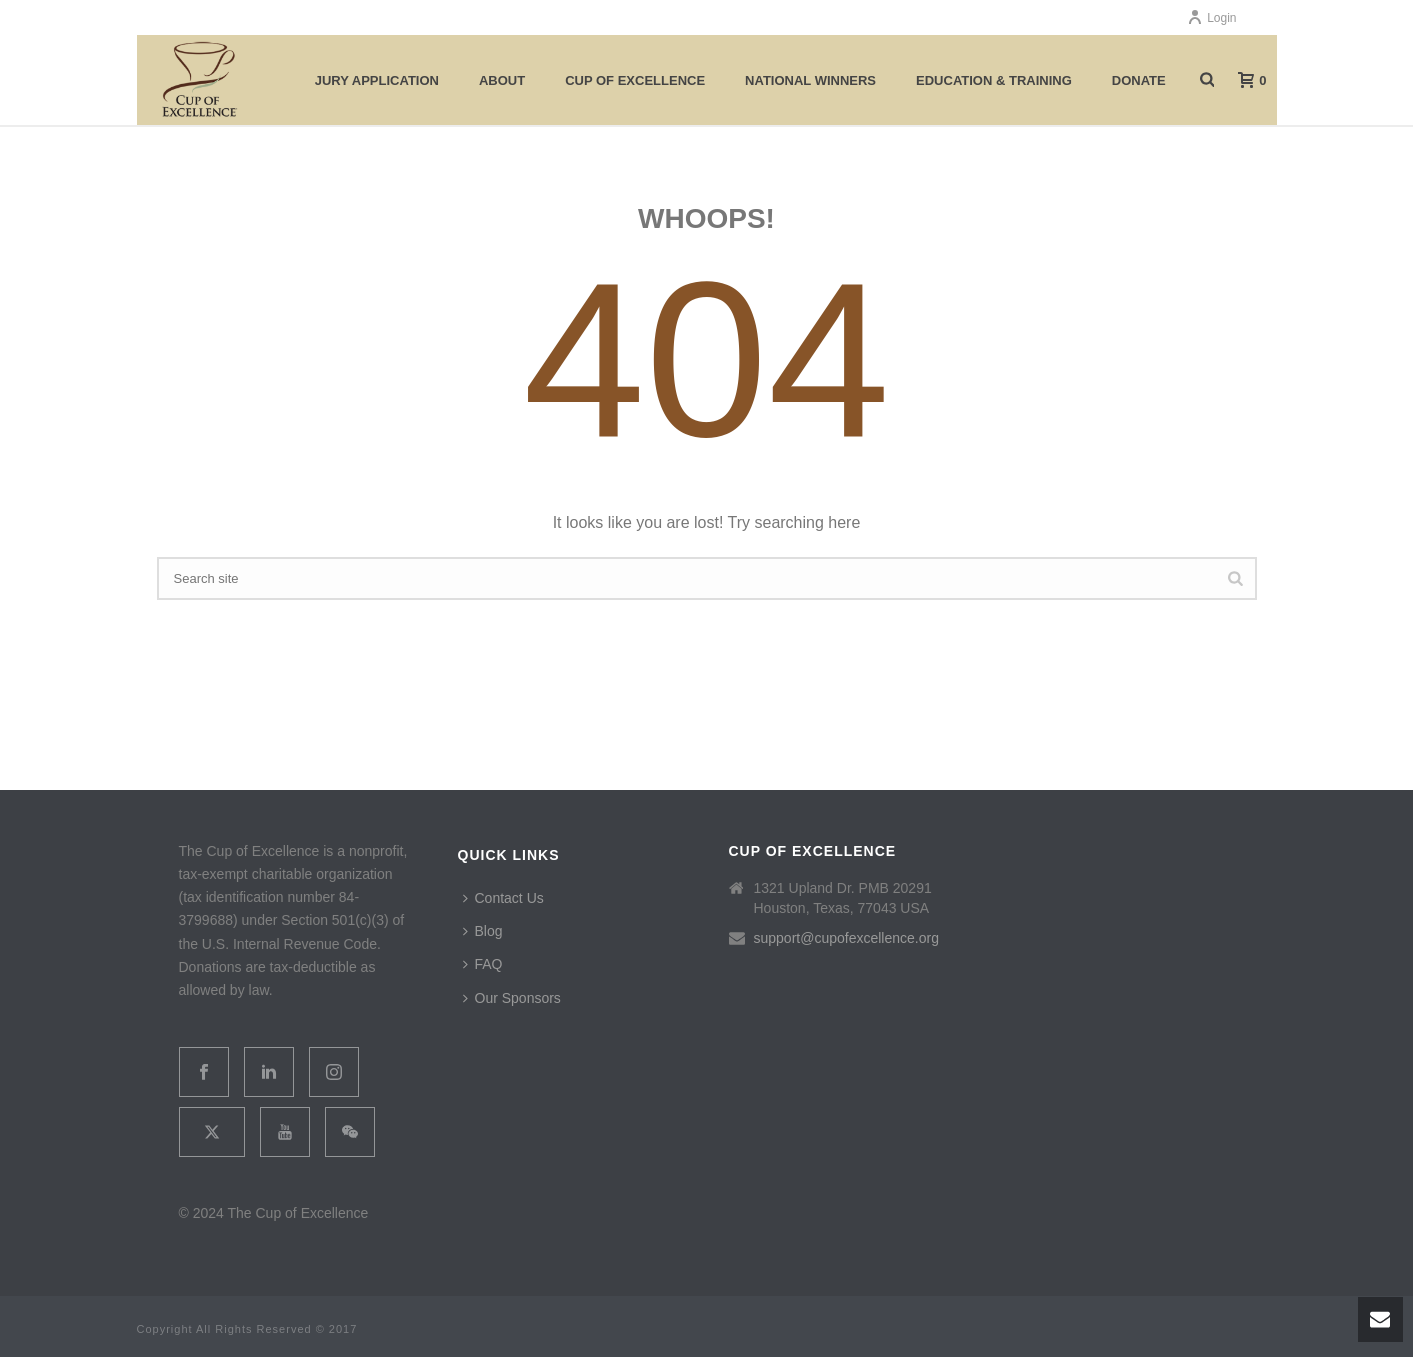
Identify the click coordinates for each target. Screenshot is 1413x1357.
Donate (1139, 80)
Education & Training (994, 80)
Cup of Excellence (635, 80)
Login (1211, 18)
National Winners (810, 80)
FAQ (483, 964)
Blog (483, 931)
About (502, 80)
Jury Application (377, 80)
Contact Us (503, 898)
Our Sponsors (512, 998)
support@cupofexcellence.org (846, 938)
